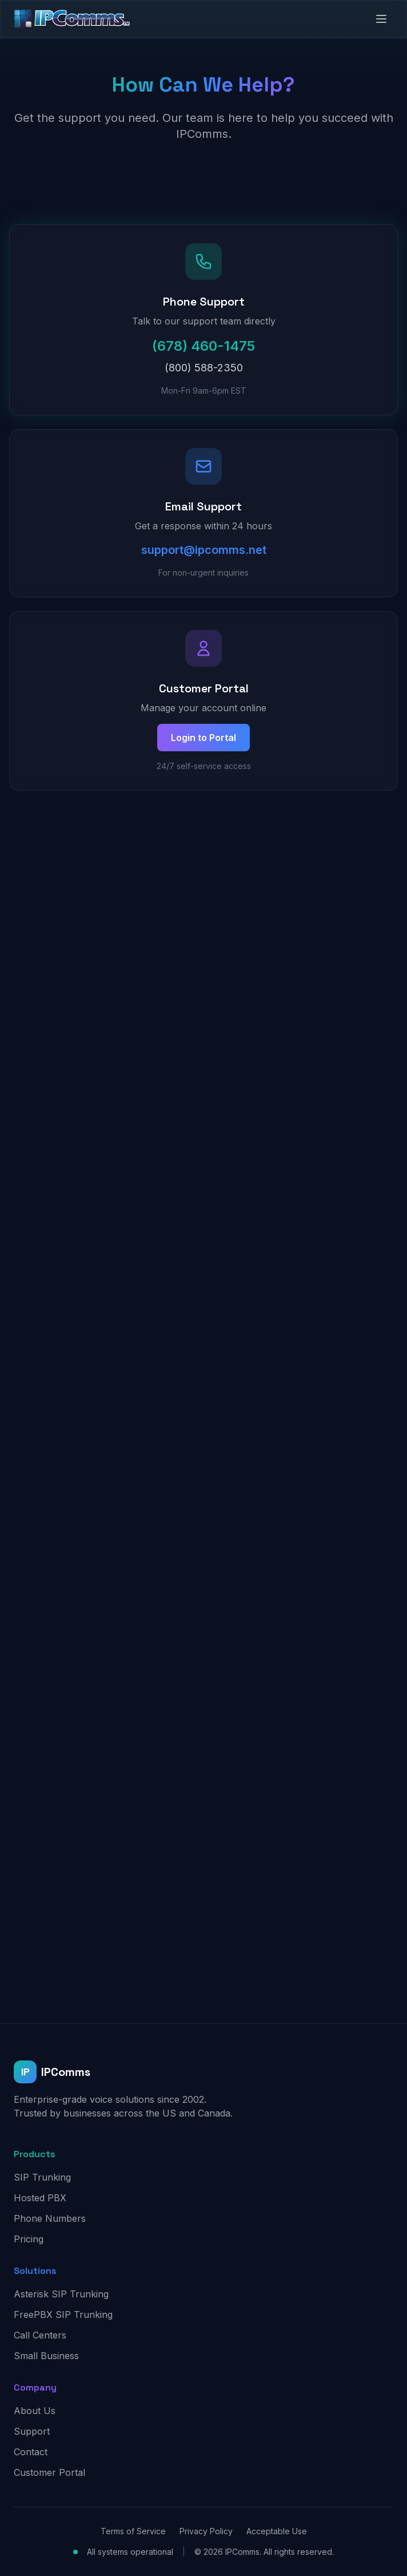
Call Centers (40, 2335)
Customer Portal (49, 2472)
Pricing (28, 2239)
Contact (30, 2452)
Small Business (46, 2355)
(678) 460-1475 (203, 346)
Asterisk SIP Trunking (61, 2294)
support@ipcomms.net (203, 550)
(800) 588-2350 (204, 368)
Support (32, 2431)
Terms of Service (133, 2531)
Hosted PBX (40, 2198)
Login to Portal (203, 737)
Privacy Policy (206, 2531)
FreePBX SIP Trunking (63, 2314)
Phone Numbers (50, 2218)
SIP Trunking (42, 2177)
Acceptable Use (276, 2531)
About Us (34, 2410)
